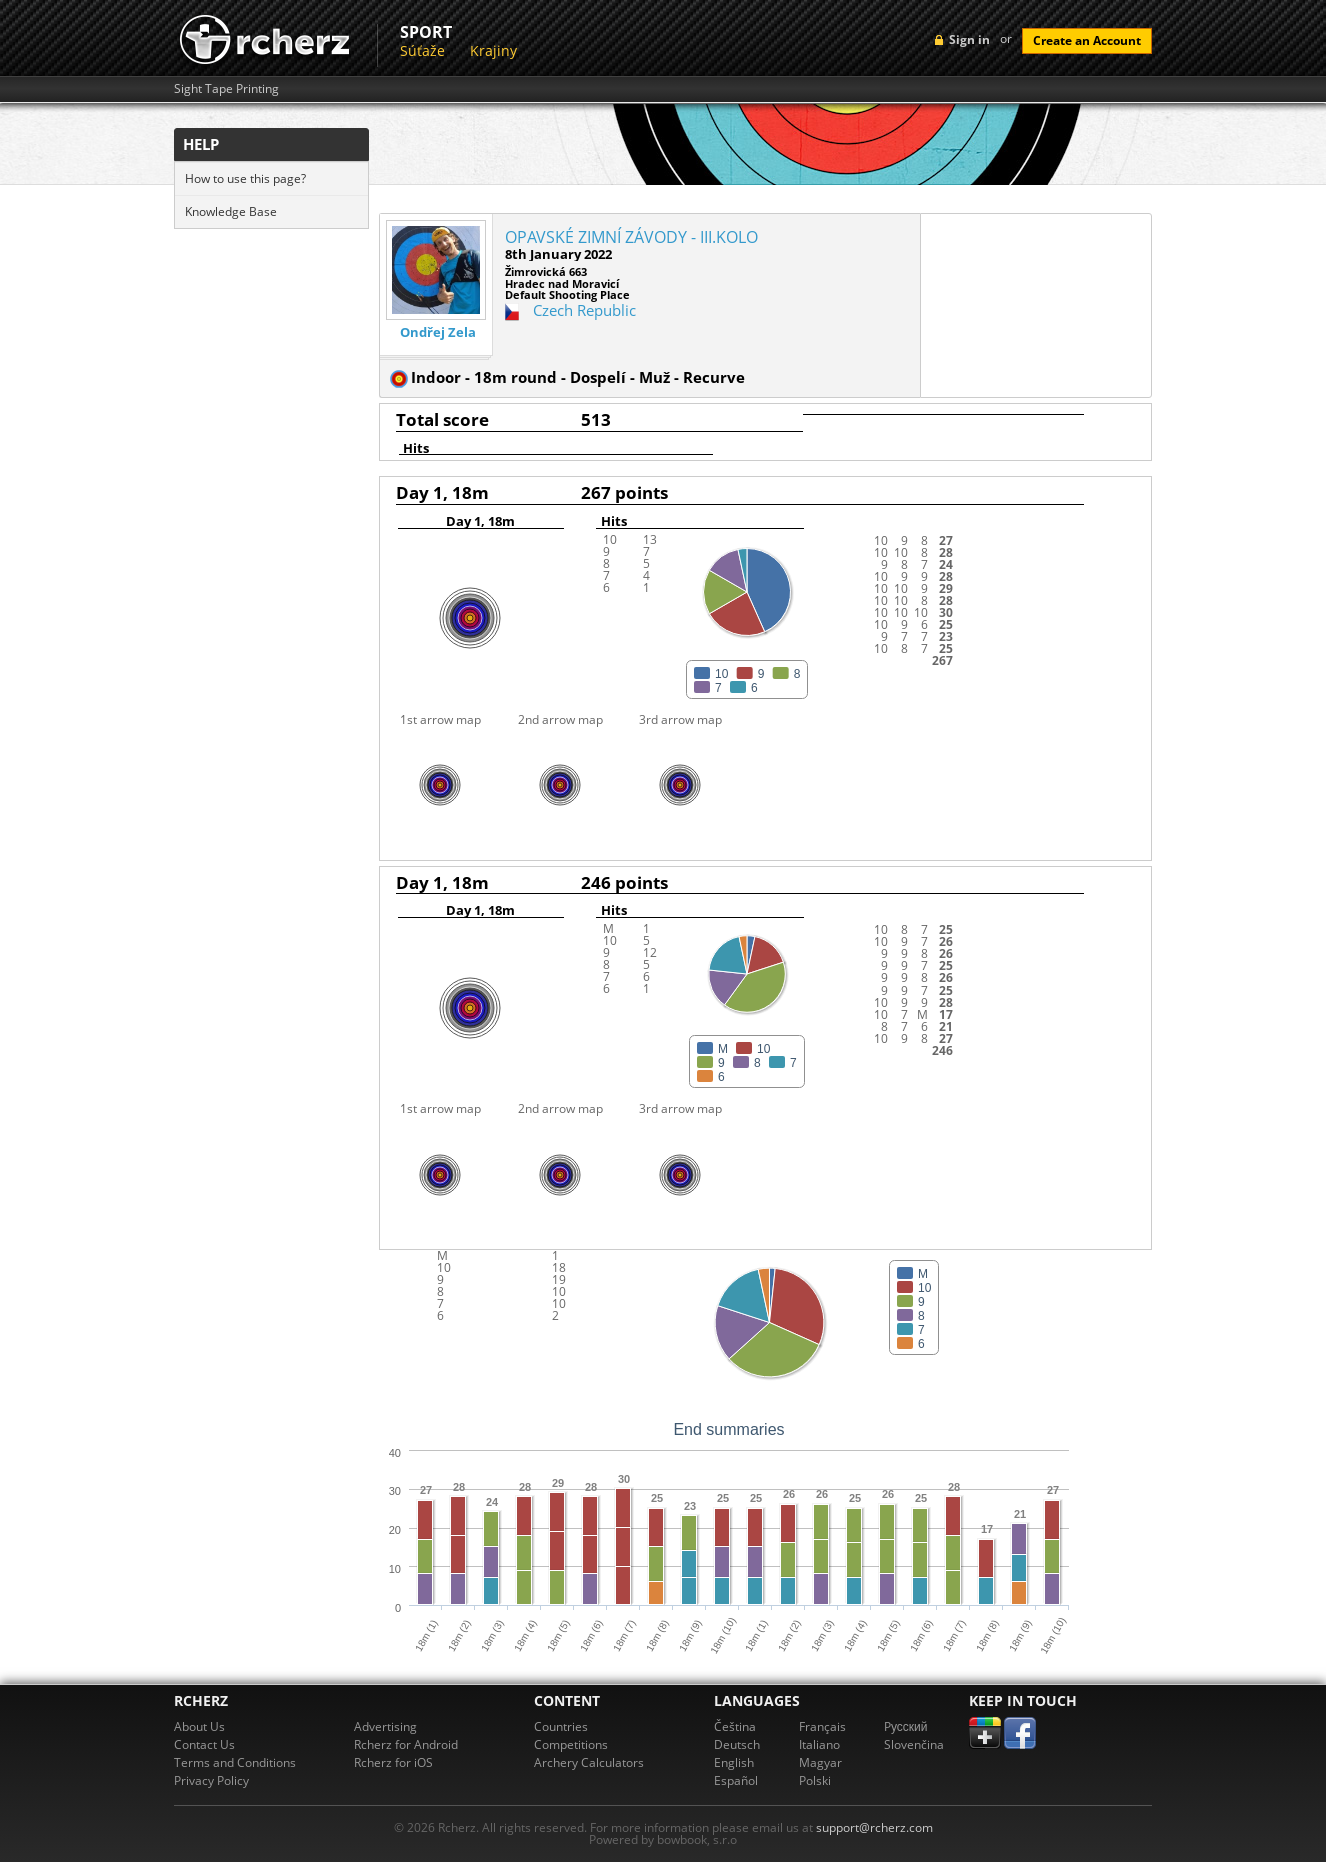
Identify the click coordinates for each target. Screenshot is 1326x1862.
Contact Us (204, 1744)
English (734, 1762)
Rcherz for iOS (393, 1762)
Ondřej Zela (438, 332)
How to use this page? (245, 178)
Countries (561, 1726)
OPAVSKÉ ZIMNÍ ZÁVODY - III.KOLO (631, 237)
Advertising (385, 1726)
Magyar (820, 1762)
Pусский (906, 1726)
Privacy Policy (211, 1780)
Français (822, 1726)
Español (736, 1780)
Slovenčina (914, 1744)
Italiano (819, 1744)
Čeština (735, 1726)
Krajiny (493, 50)
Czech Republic (584, 310)
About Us (199, 1726)
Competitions (571, 1744)
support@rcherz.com (874, 1827)
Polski (815, 1780)
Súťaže (422, 50)
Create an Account (1087, 40)
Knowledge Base (231, 211)
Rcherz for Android (406, 1744)
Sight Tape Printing (226, 89)
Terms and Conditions (235, 1762)
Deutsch (737, 1744)
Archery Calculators (589, 1762)
